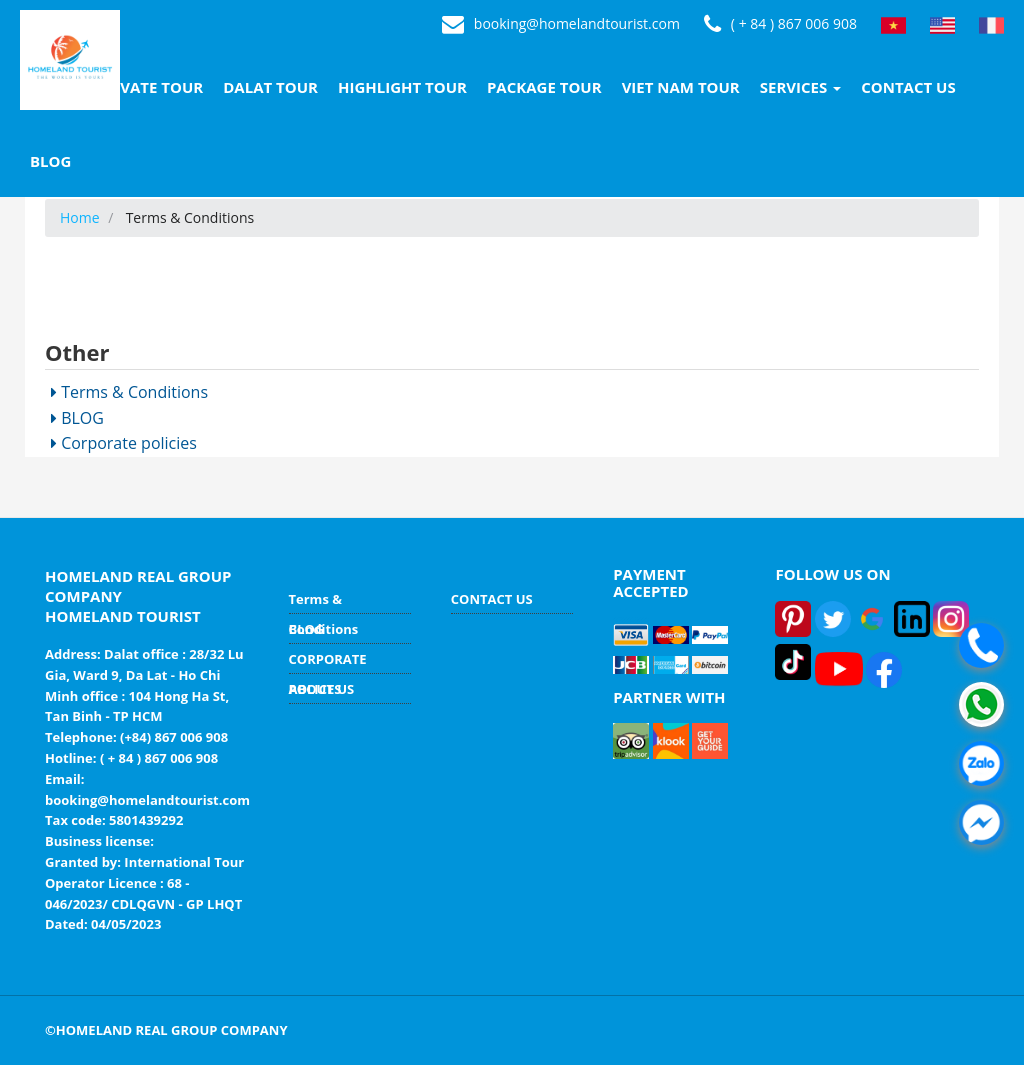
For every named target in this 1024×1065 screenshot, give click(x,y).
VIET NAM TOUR (681, 87)
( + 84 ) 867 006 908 (780, 25)
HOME (53, 87)
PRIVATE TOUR (149, 87)
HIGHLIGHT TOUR (402, 87)
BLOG (50, 161)
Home (80, 217)
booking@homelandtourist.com (561, 25)
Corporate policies (124, 443)
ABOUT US (322, 689)
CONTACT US (908, 87)
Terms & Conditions (129, 392)
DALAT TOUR (270, 87)
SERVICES (800, 87)
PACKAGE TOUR (544, 87)
